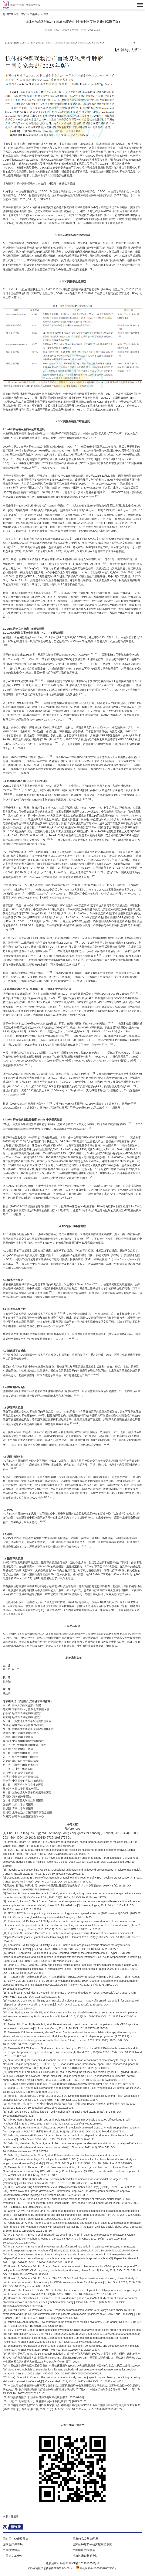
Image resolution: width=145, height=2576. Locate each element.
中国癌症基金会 (13, 2555)
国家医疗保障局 (13, 2544)
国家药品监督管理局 (85, 2538)
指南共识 (35, 14)
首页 (24, 14)
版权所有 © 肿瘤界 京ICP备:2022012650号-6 (72, 2563)
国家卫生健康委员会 (15, 2538)
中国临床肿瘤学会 (83, 2550)
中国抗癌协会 (11, 2550)
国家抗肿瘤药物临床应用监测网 (92, 2544)
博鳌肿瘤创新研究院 (85, 2555)
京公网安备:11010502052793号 (98, 2568)
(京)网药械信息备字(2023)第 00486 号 (50, 2568)
